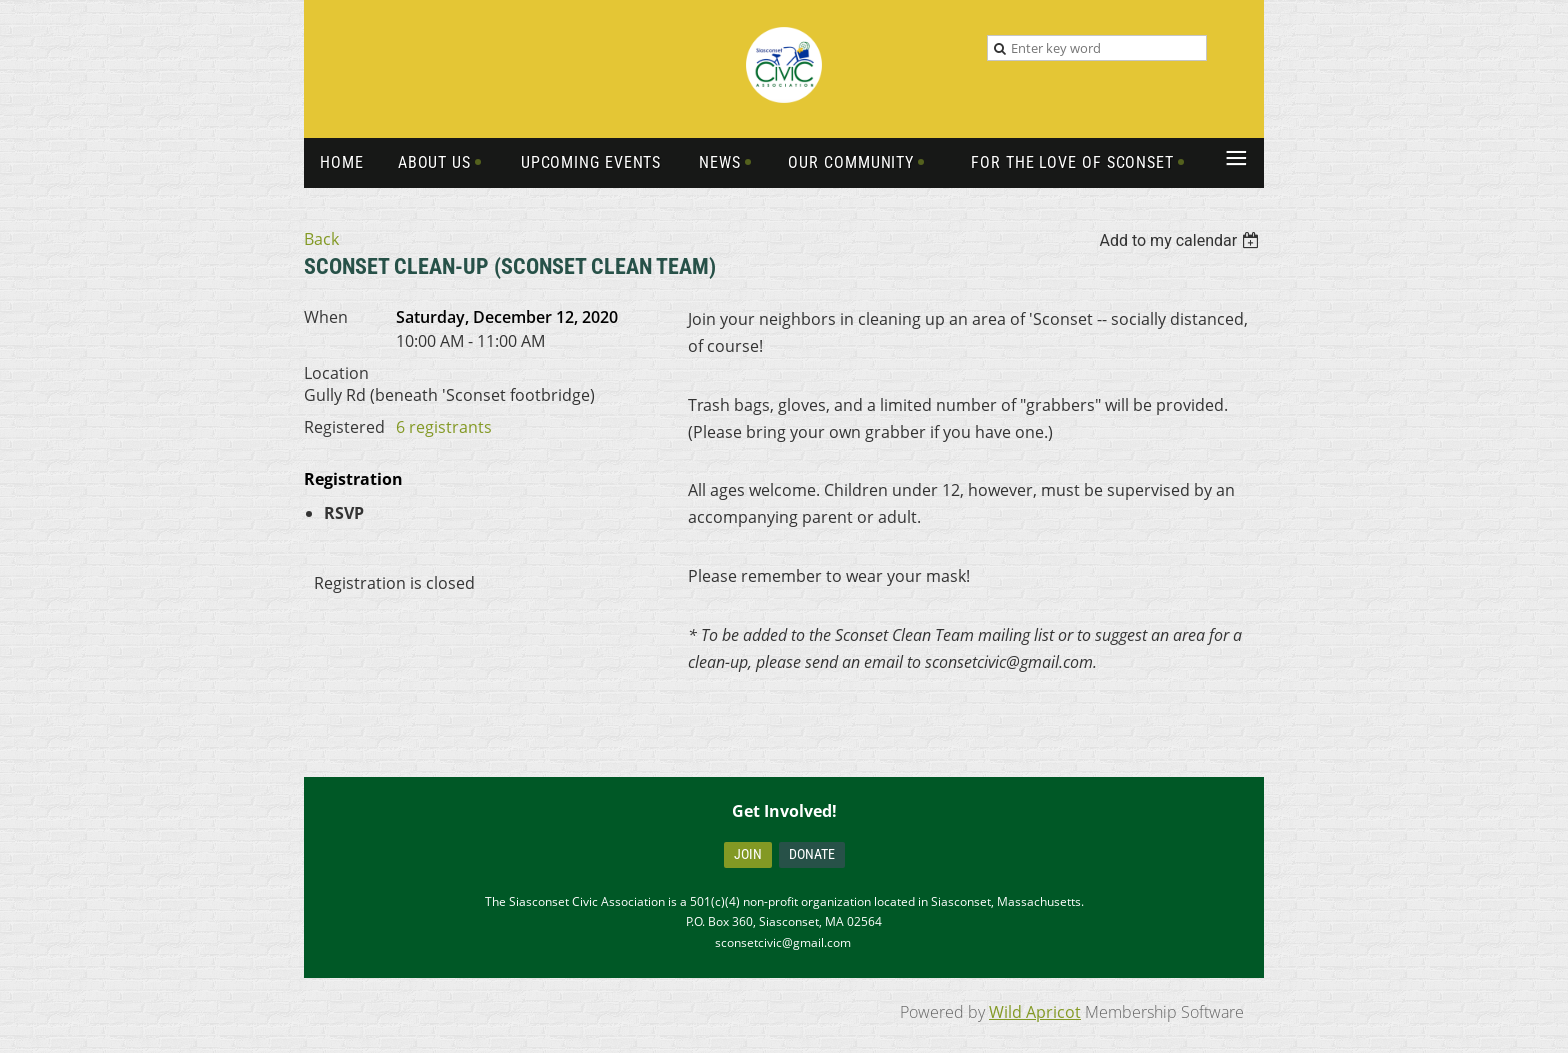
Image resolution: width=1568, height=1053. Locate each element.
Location (336, 373)
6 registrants (444, 427)
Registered (344, 427)
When (326, 317)
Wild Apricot (1035, 1012)
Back (321, 239)
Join (748, 854)
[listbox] (1181, 240)
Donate (812, 854)
